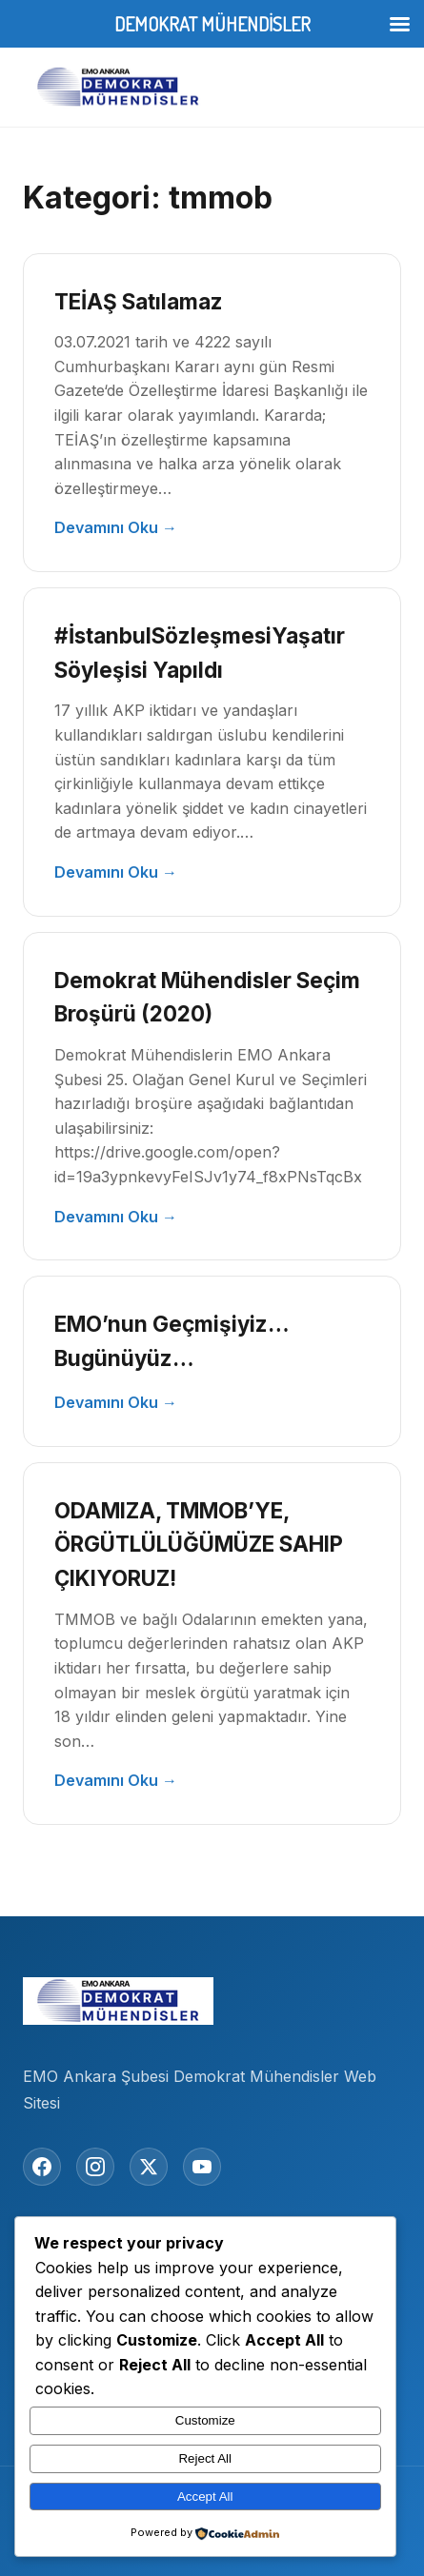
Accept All (205, 2496)
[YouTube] (202, 2167)
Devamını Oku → (115, 527)
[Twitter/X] (149, 2167)
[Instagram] (95, 2167)
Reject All (205, 2458)
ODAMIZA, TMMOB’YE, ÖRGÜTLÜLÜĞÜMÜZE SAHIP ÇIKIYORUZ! (198, 1544)
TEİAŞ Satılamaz (138, 301)
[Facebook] (42, 2167)
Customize (205, 2420)
